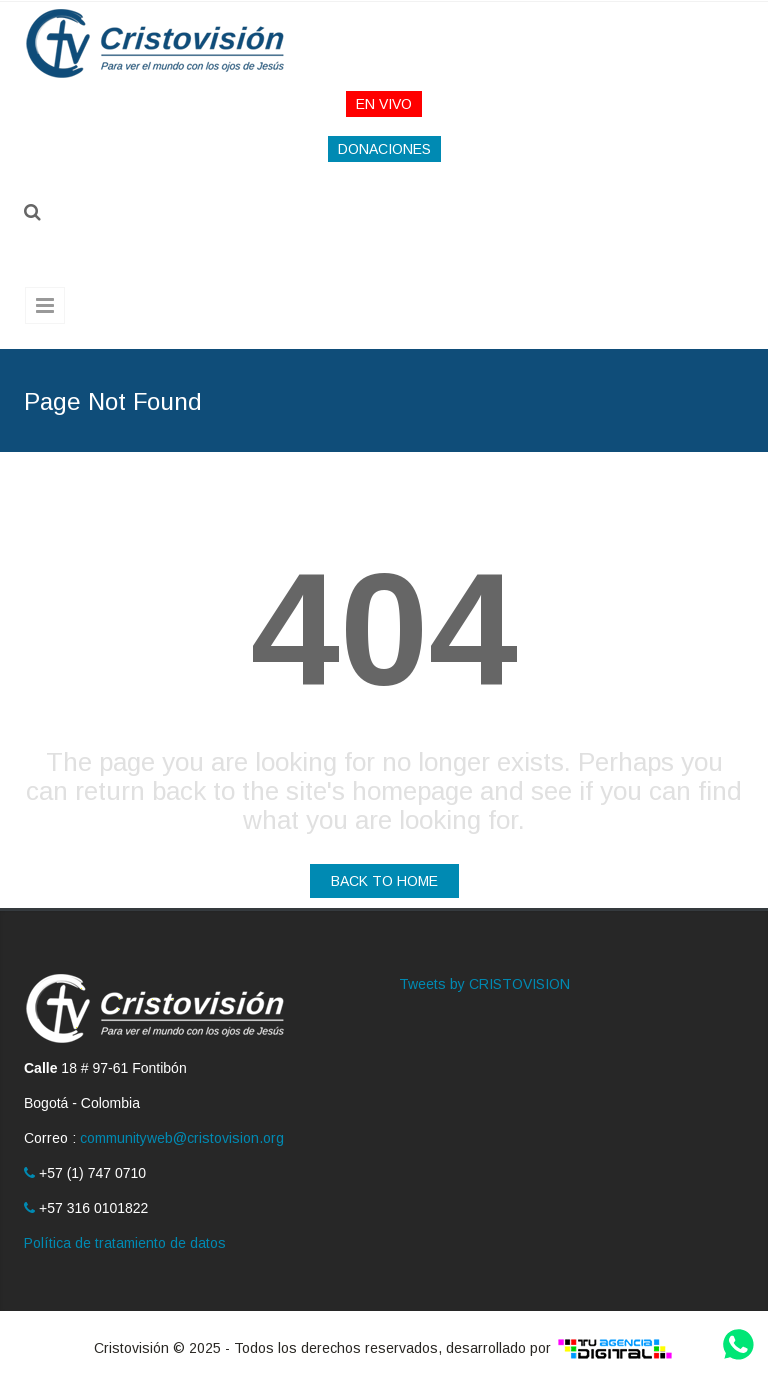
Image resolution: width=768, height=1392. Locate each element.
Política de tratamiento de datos (125, 1243)
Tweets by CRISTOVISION (484, 984)
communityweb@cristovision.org (182, 1138)
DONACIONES (384, 149)
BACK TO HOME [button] (384, 881)
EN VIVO (384, 104)
